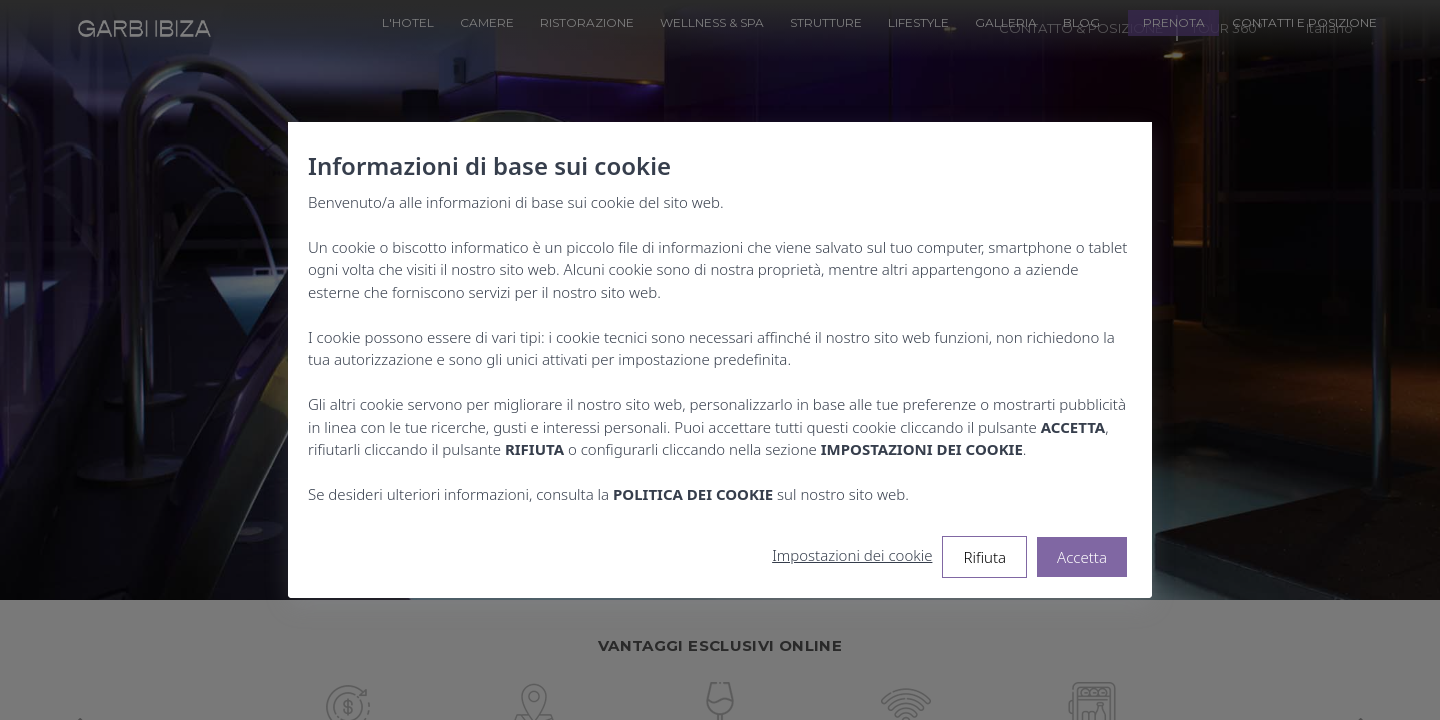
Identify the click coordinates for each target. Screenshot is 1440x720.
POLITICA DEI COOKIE (693, 494)
